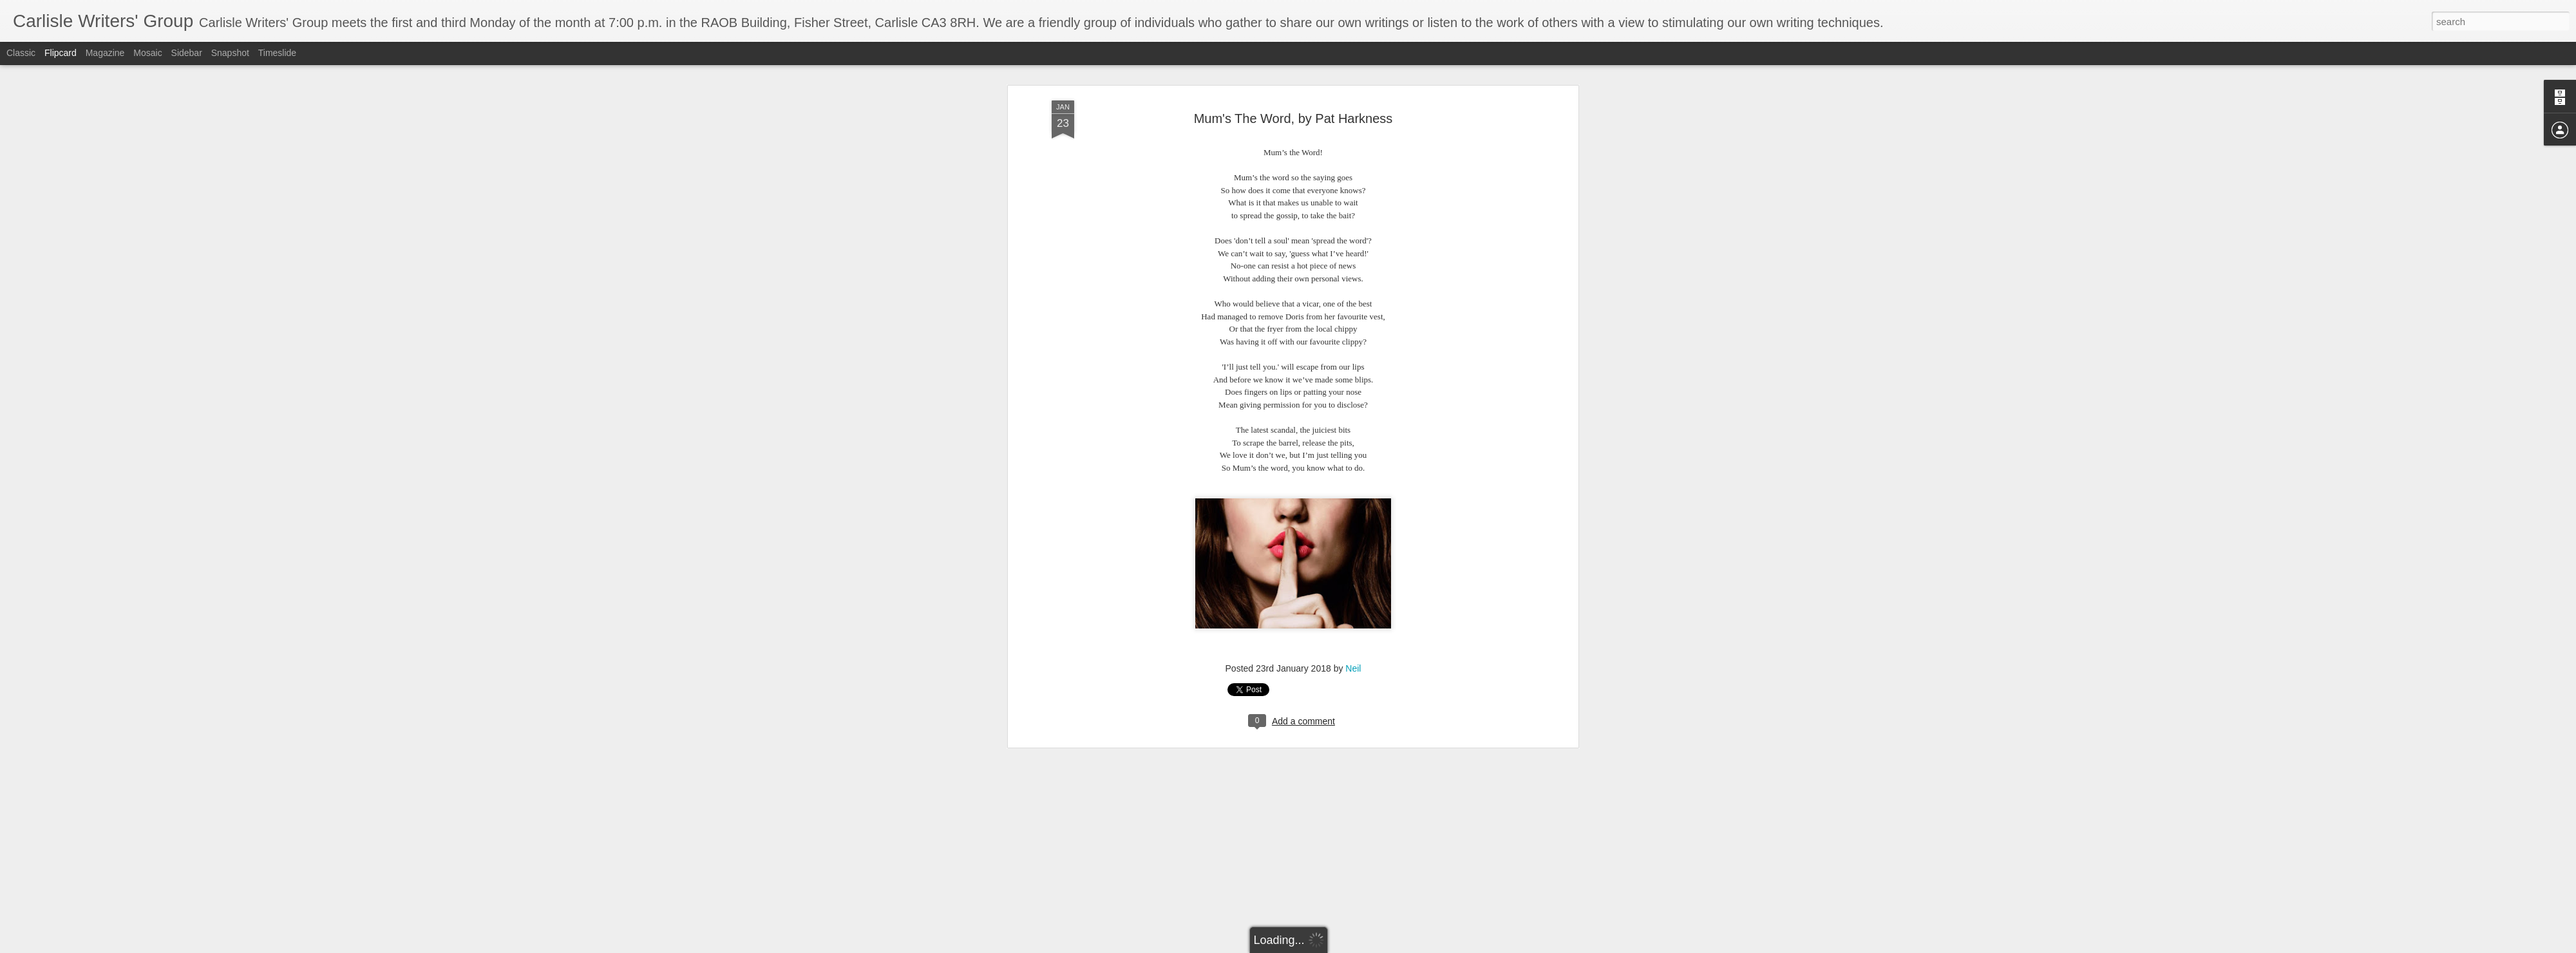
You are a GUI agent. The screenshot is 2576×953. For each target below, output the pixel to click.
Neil (1353, 288)
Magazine (105, 53)
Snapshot (230, 53)
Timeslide (277, 53)
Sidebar (186, 53)
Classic (20, 53)
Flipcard (60, 53)
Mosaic (147, 53)
